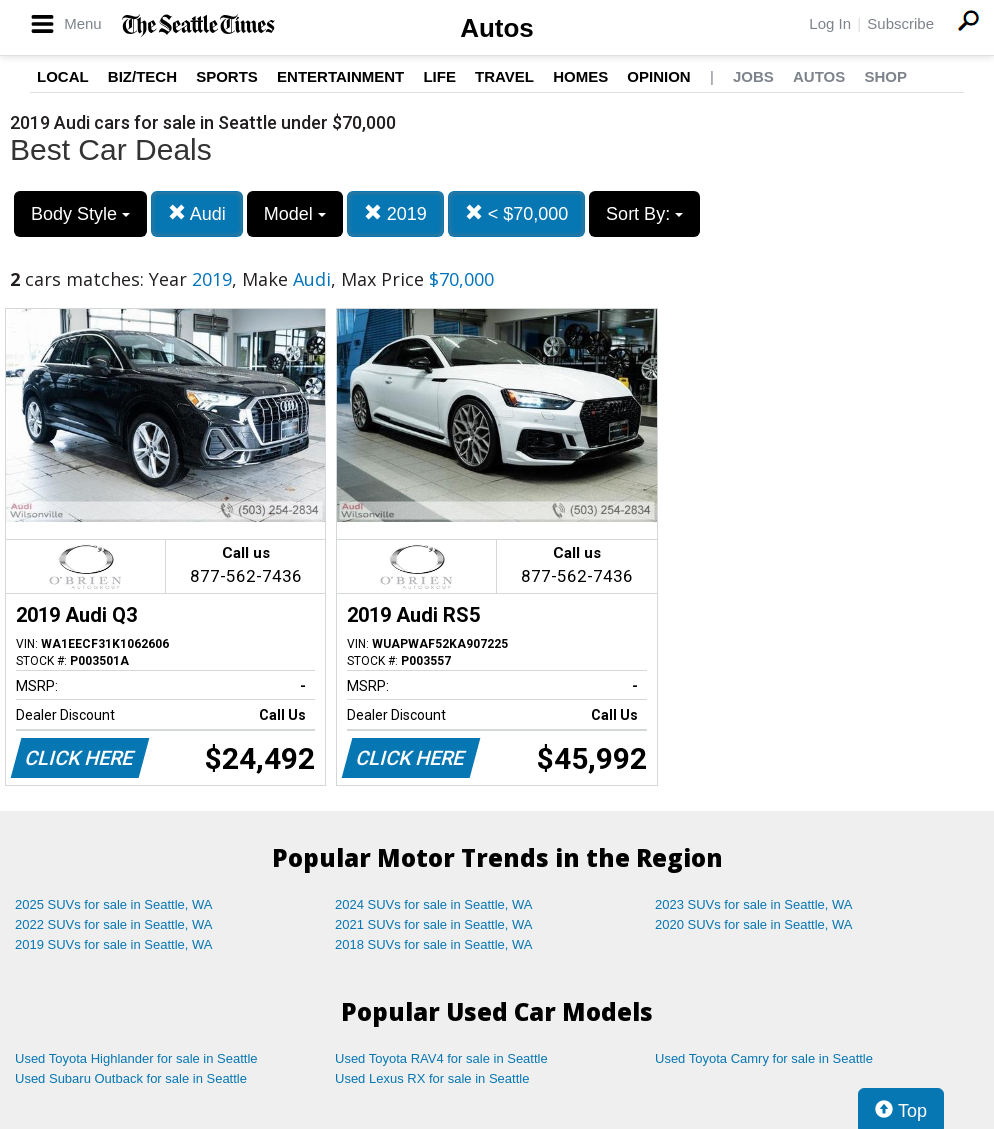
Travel (504, 76)
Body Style (80, 214)
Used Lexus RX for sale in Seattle (432, 1078)
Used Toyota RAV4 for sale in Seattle (441, 1058)
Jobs (753, 76)
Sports (227, 76)
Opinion (658, 76)
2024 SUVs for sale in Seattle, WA (434, 904)
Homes (580, 76)
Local (63, 76)
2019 (395, 213)
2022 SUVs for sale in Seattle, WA (114, 924)
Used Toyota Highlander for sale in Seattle (136, 1058)
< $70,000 (517, 213)
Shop (885, 76)
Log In (830, 23)
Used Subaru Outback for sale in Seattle (131, 1078)
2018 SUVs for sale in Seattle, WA (434, 944)
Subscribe (900, 23)
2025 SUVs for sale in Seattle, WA (114, 904)
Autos (497, 28)
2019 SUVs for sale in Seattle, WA (114, 944)
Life (439, 76)
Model (295, 214)
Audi (197, 213)
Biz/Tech (142, 76)
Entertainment (340, 76)
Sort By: (644, 214)
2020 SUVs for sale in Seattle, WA (754, 924)
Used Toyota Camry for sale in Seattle (764, 1058)
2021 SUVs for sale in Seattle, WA (434, 924)
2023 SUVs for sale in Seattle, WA (754, 904)
